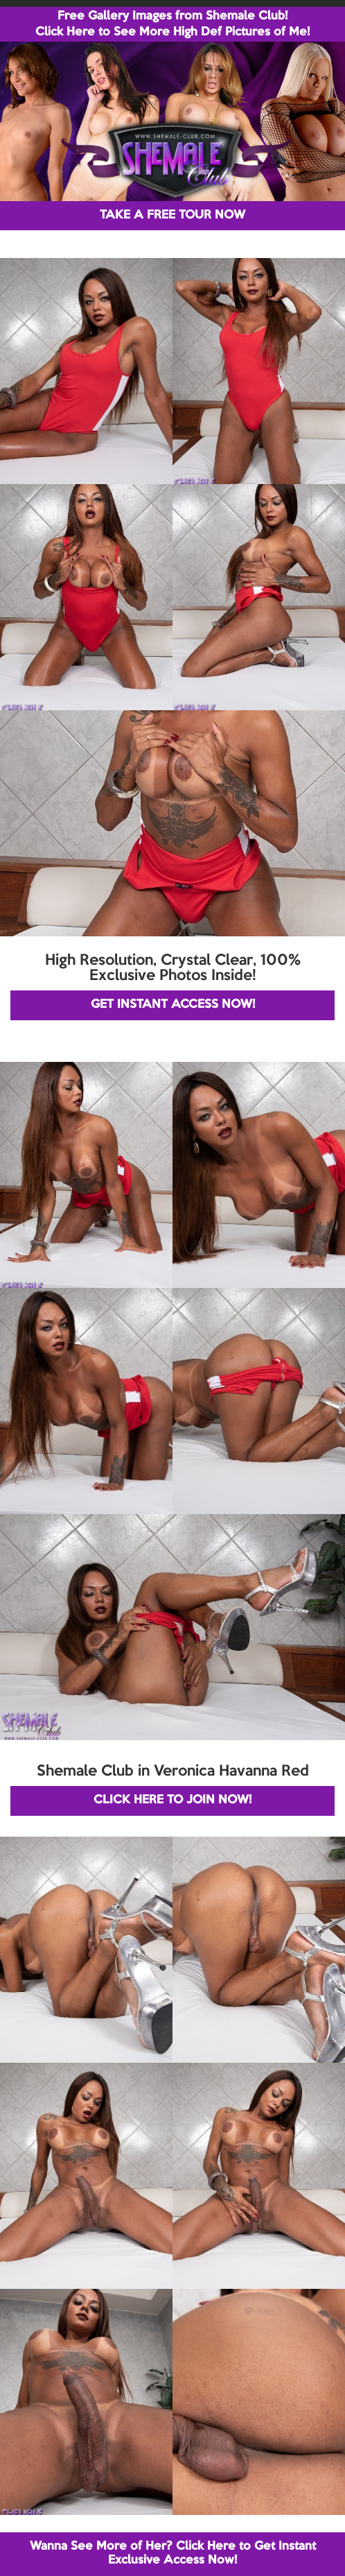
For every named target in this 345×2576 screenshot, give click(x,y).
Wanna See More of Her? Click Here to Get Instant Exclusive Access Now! (173, 2553)
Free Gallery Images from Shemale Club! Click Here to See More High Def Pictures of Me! (172, 24)
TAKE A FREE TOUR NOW (172, 215)
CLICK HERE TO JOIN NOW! (172, 1800)
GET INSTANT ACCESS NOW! (173, 1004)
